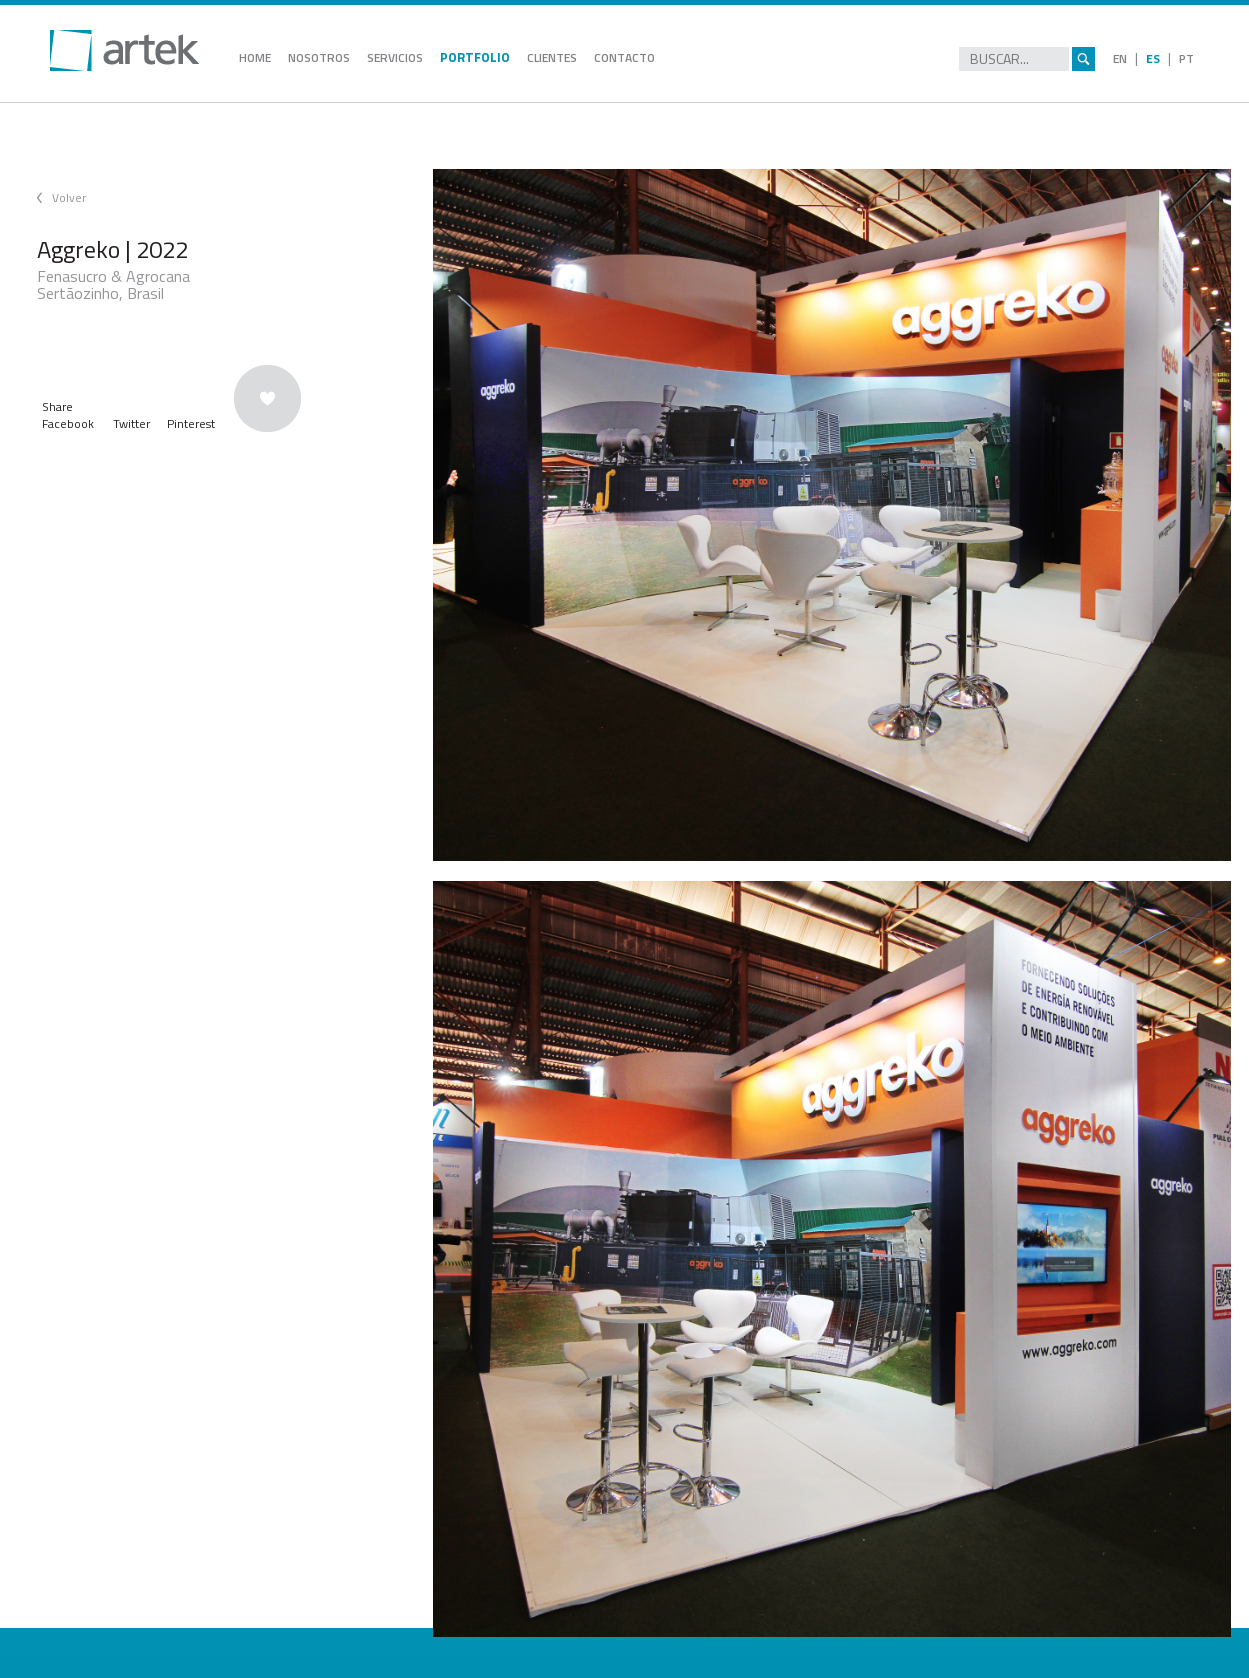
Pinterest (191, 423)
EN (1120, 58)
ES (1153, 58)
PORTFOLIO (475, 57)
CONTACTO (624, 57)
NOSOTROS (319, 57)
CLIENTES (552, 57)
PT (1186, 58)
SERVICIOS (395, 57)
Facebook (68, 423)
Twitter (131, 423)
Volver (69, 197)
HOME (255, 57)
